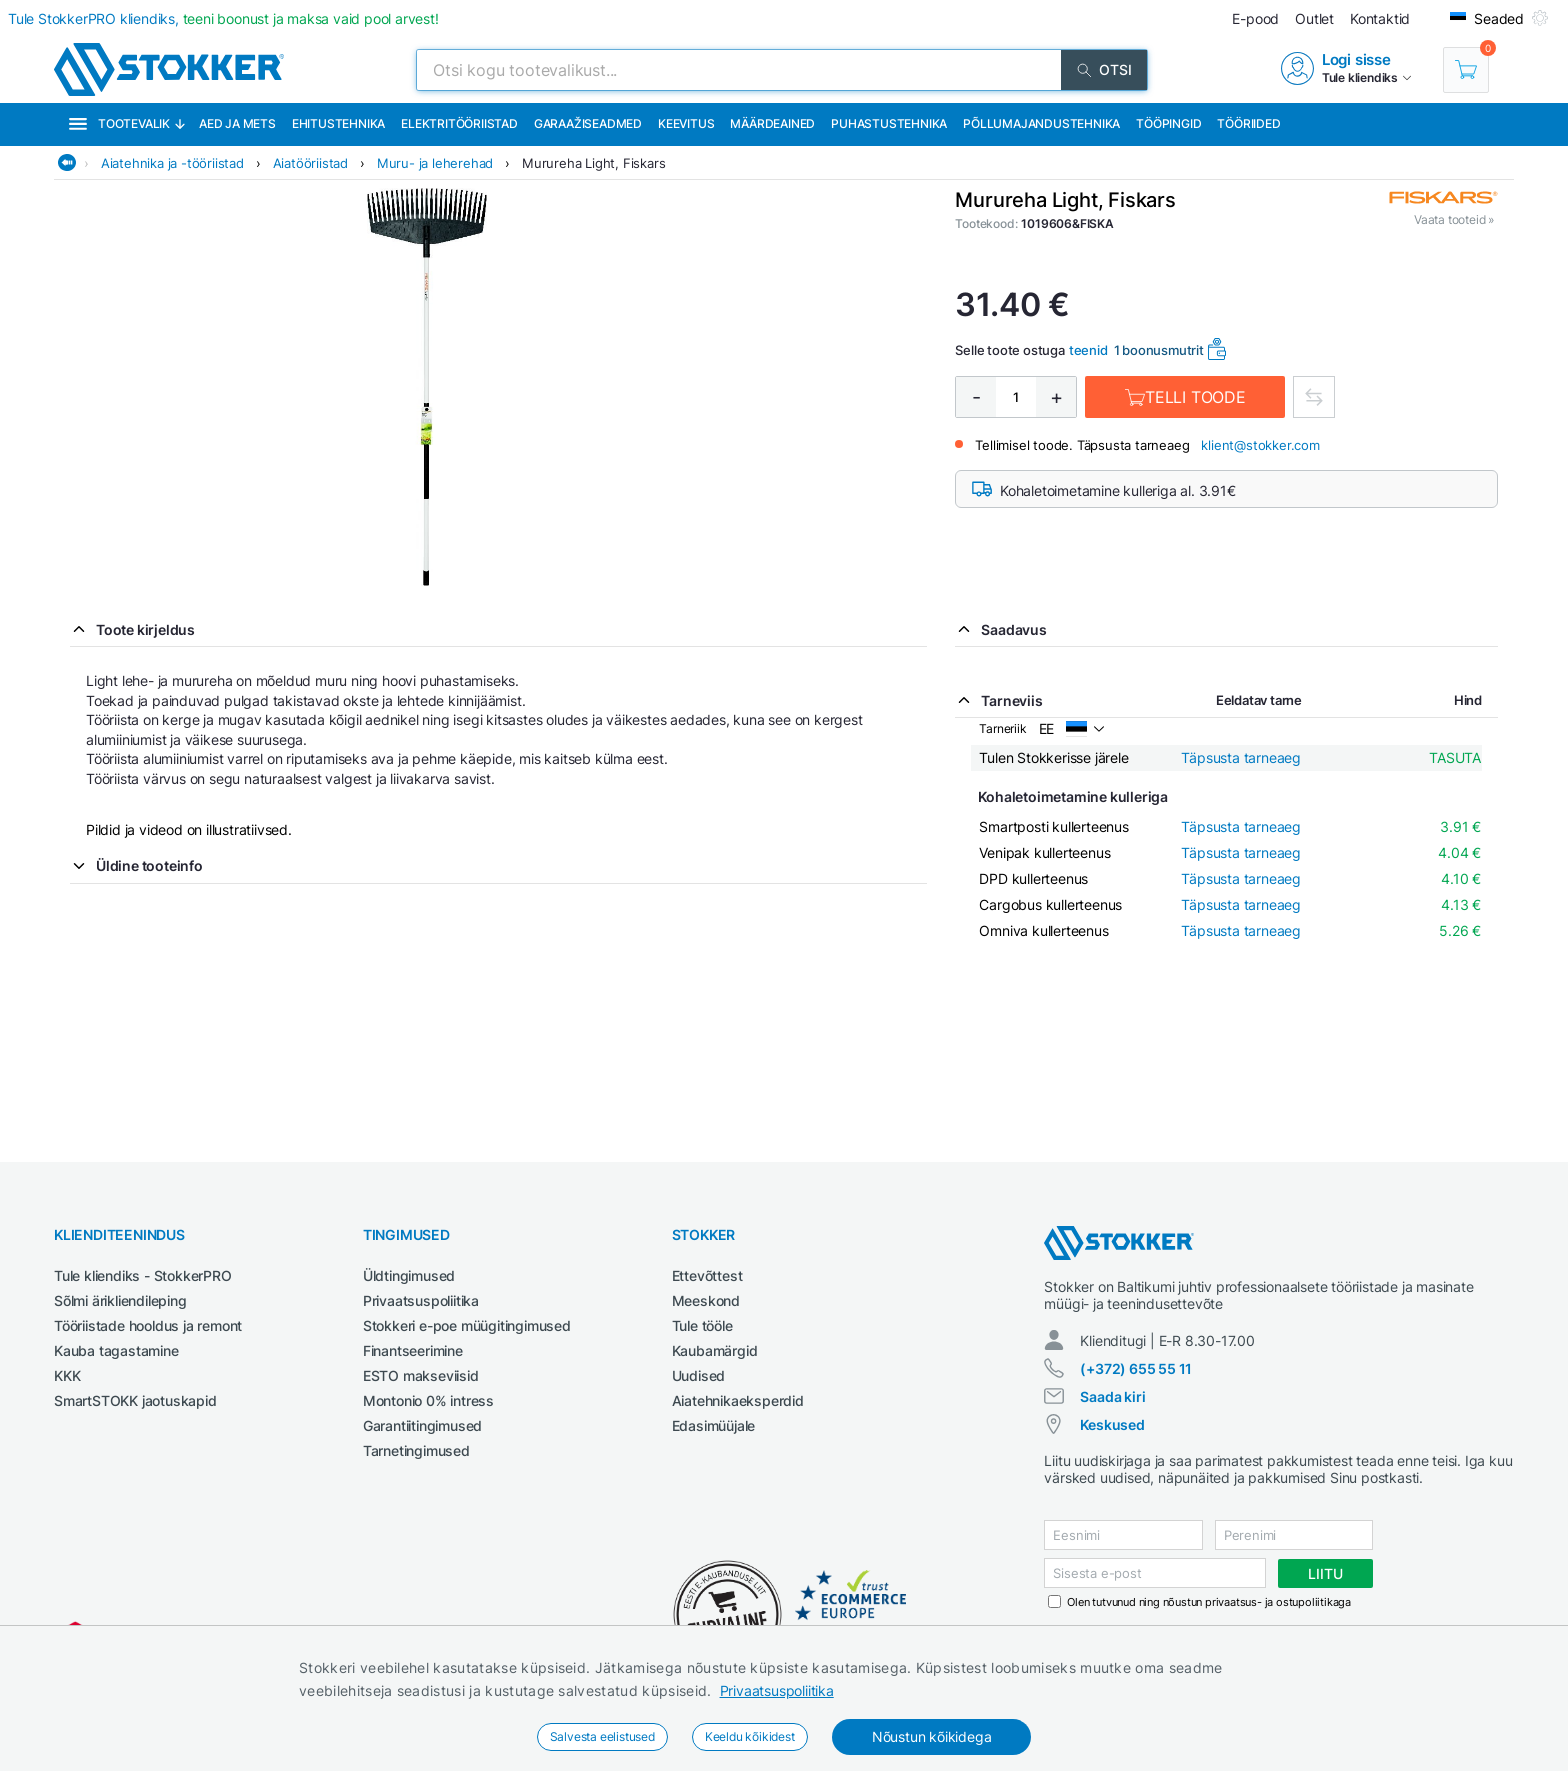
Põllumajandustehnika (1041, 123)
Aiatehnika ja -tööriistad (172, 163)
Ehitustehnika (338, 123)
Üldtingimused (409, 1275)
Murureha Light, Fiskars (593, 163)
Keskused (1112, 1424)
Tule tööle (702, 1325)
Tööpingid (1168, 123)
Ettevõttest (707, 1275)
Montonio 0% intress (428, 1400)
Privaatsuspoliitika (777, 1690)
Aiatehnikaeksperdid (738, 1400)
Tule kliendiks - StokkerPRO (143, 1275)
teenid (1088, 350)
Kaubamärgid (715, 1350)
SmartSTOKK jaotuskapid (135, 1400)
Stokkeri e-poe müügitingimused (467, 1325)
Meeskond (706, 1300)
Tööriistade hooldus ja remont (148, 1325)
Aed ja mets (237, 123)
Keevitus (686, 123)
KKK (67, 1375)
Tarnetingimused (416, 1450)
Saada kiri (1112, 1396)
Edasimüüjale (714, 1425)
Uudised (699, 1375)
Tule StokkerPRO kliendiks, (223, 18)
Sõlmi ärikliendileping (120, 1300)
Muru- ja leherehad (435, 163)
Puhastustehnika (889, 123)
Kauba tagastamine (116, 1350)
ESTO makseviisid (421, 1375)
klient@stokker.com (1260, 445)
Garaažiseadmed (588, 123)
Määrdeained (772, 123)
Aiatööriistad (310, 163)
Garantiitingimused (422, 1425)
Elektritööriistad (459, 123)
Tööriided (1248, 123)
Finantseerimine (413, 1350)
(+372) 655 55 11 (1136, 1368)
